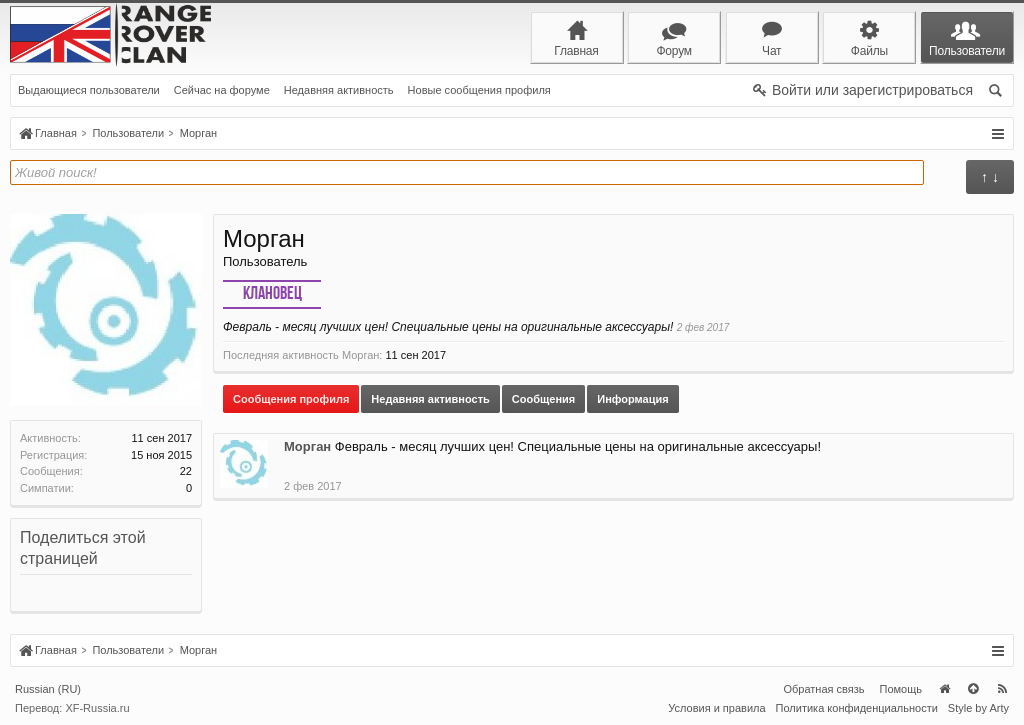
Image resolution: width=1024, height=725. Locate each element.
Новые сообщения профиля (479, 90)
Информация (632, 399)
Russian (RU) (48, 689)
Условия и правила (716, 708)
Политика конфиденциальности (857, 708)
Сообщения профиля (291, 399)
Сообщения (543, 399)
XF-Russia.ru (97, 708)
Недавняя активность (339, 90)
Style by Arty (978, 708)
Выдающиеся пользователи (89, 90)
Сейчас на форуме (222, 90)
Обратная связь (823, 689)
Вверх (973, 689)
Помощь (901, 689)
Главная (944, 689)
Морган (307, 446)
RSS (1002, 689)
